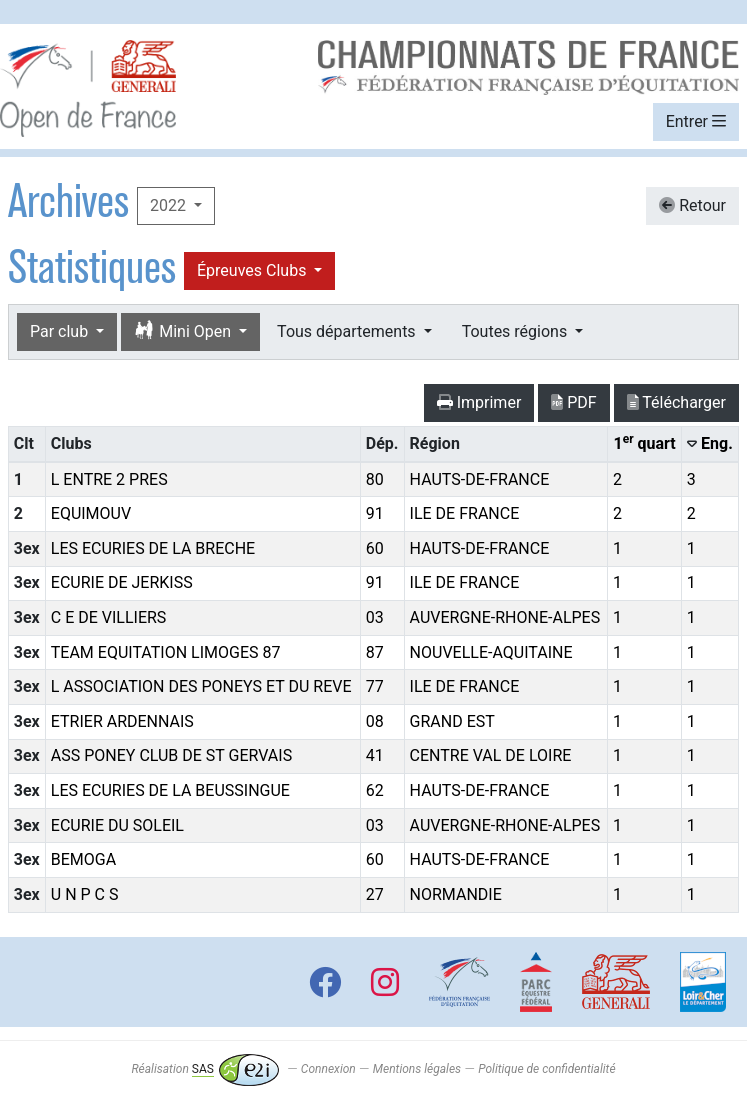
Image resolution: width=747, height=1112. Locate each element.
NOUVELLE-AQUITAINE (491, 652)
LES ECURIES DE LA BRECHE (153, 548)
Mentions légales (417, 1069)
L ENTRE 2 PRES (109, 479)
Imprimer (479, 402)
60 (375, 548)
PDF (573, 402)
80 (375, 479)
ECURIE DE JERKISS (122, 582)
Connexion (328, 1069)
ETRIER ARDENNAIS (122, 721)
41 (375, 755)
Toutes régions (516, 331)
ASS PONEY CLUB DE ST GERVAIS (171, 755)
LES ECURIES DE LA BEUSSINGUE (170, 790)
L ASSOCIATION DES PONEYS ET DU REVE (201, 686)
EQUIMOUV (91, 513)
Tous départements (348, 331)
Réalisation (204, 1069)
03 (375, 617)
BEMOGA (83, 859)
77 (375, 686)
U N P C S (85, 894)
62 (375, 790)
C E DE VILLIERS (109, 617)
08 (375, 721)
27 (375, 894)
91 (375, 513)
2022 (170, 205)
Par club (61, 331)
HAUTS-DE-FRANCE (480, 479)
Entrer (696, 121)
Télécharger (676, 402)
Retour (692, 205)
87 (375, 652)
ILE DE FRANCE (465, 513)
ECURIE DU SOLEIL (117, 825)
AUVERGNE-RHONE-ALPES (505, 617)
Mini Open (184, 331)
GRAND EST (452, 721)
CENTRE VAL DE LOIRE (491, 755)
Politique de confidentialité (546, 1069)
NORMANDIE (456, 894)
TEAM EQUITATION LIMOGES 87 (166, 652)
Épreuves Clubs (253, 270)
